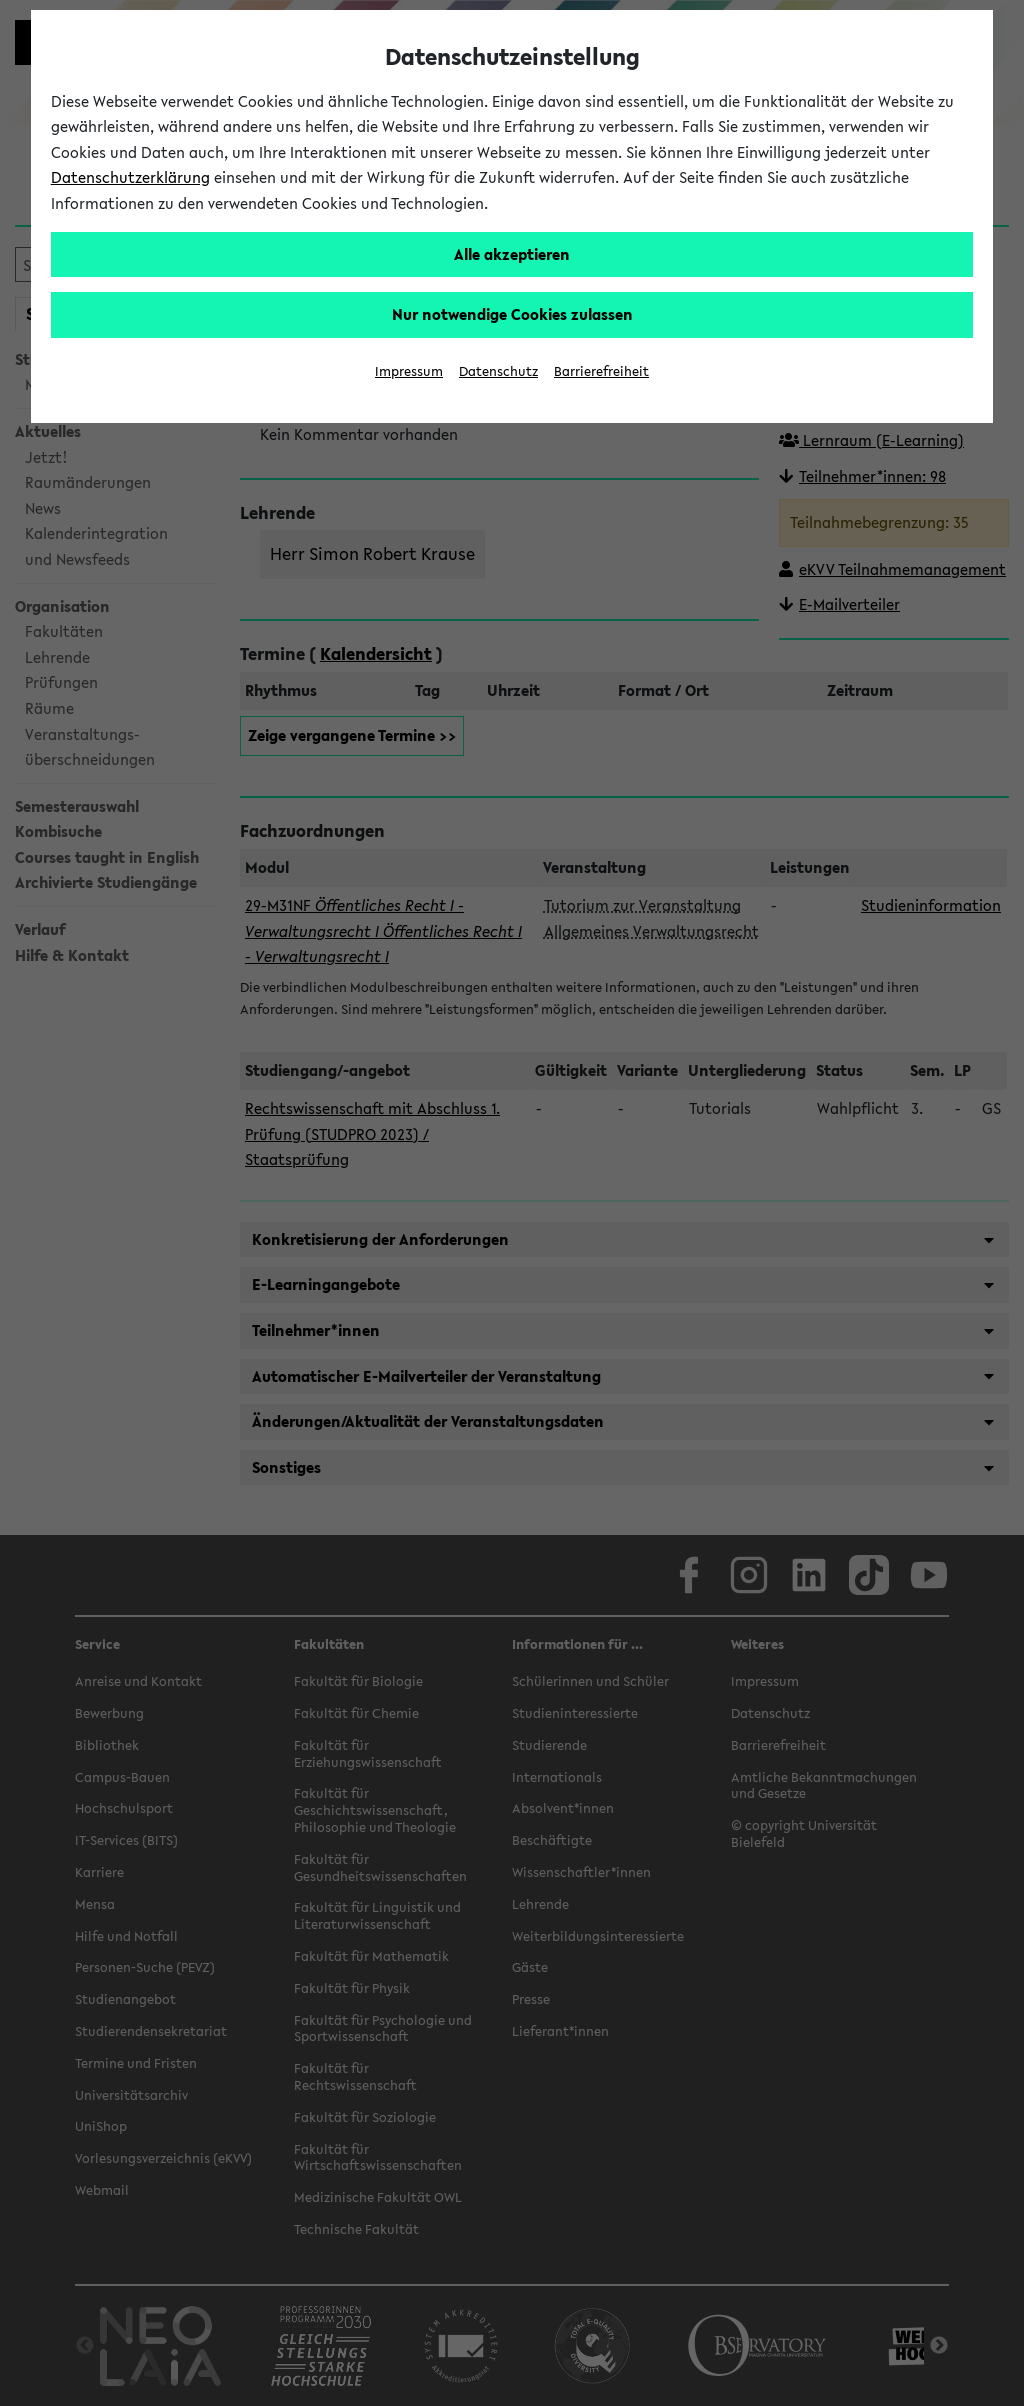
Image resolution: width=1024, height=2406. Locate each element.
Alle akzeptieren (512, 254)
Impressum (409, 371)
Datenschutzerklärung (130, 177)
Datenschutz (498, 371)
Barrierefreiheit (601, 371)
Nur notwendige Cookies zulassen (512, 314)
